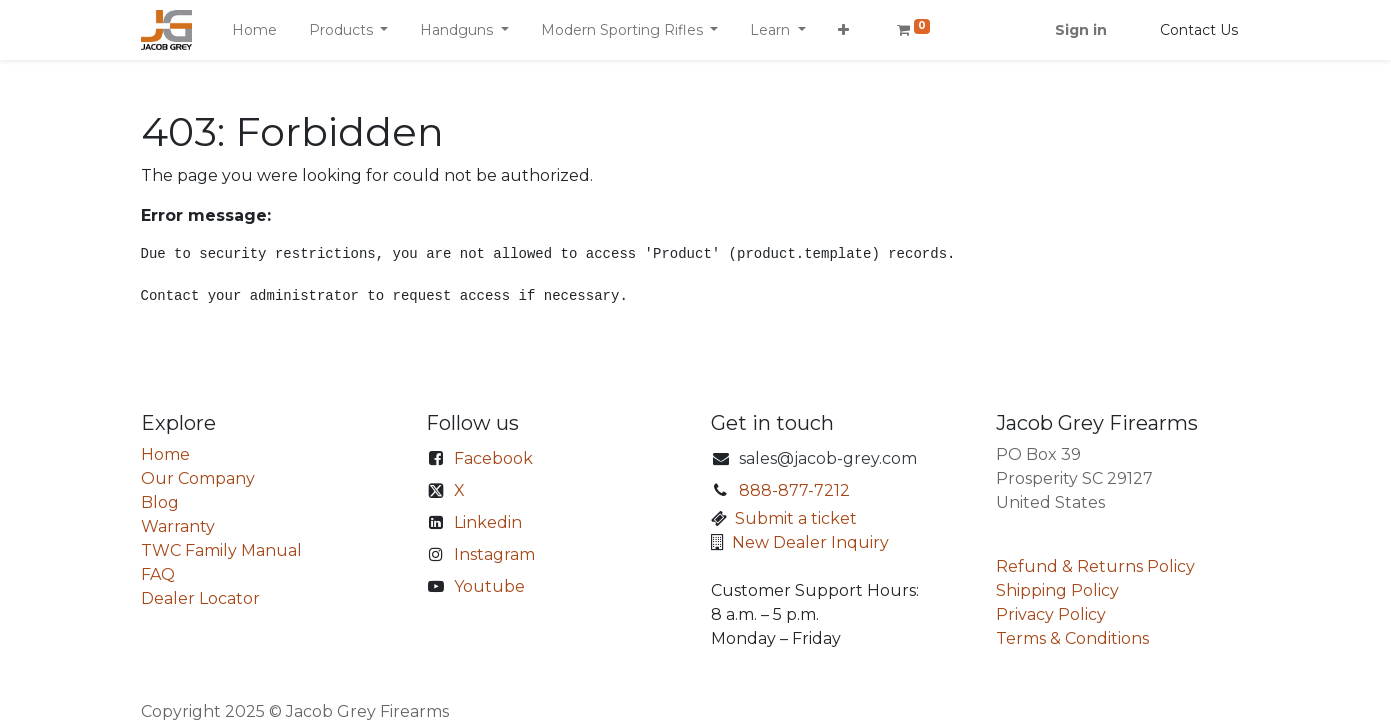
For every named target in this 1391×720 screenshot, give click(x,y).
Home (165, 454)
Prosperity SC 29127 (1074, 478)
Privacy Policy (1051, 614)
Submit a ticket (796, 518)
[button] (843, 30)
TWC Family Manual (221, 550)
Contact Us (1199, 30)
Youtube (489, 586)
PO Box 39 (1038, 454)
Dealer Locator (200, 598)
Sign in (1081, 30)
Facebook (493, 458)
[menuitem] (254, 30)
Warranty (178, 526)
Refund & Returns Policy (1095, 566)
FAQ (158, 574)
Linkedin (488, 522)
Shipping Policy (1057, 590)
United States (1050, 502)
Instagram (494, 554)
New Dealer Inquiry (810, 542)
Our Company (198, 478)
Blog (160, 502)
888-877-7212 (794, 490)
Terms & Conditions (1072, 638)
